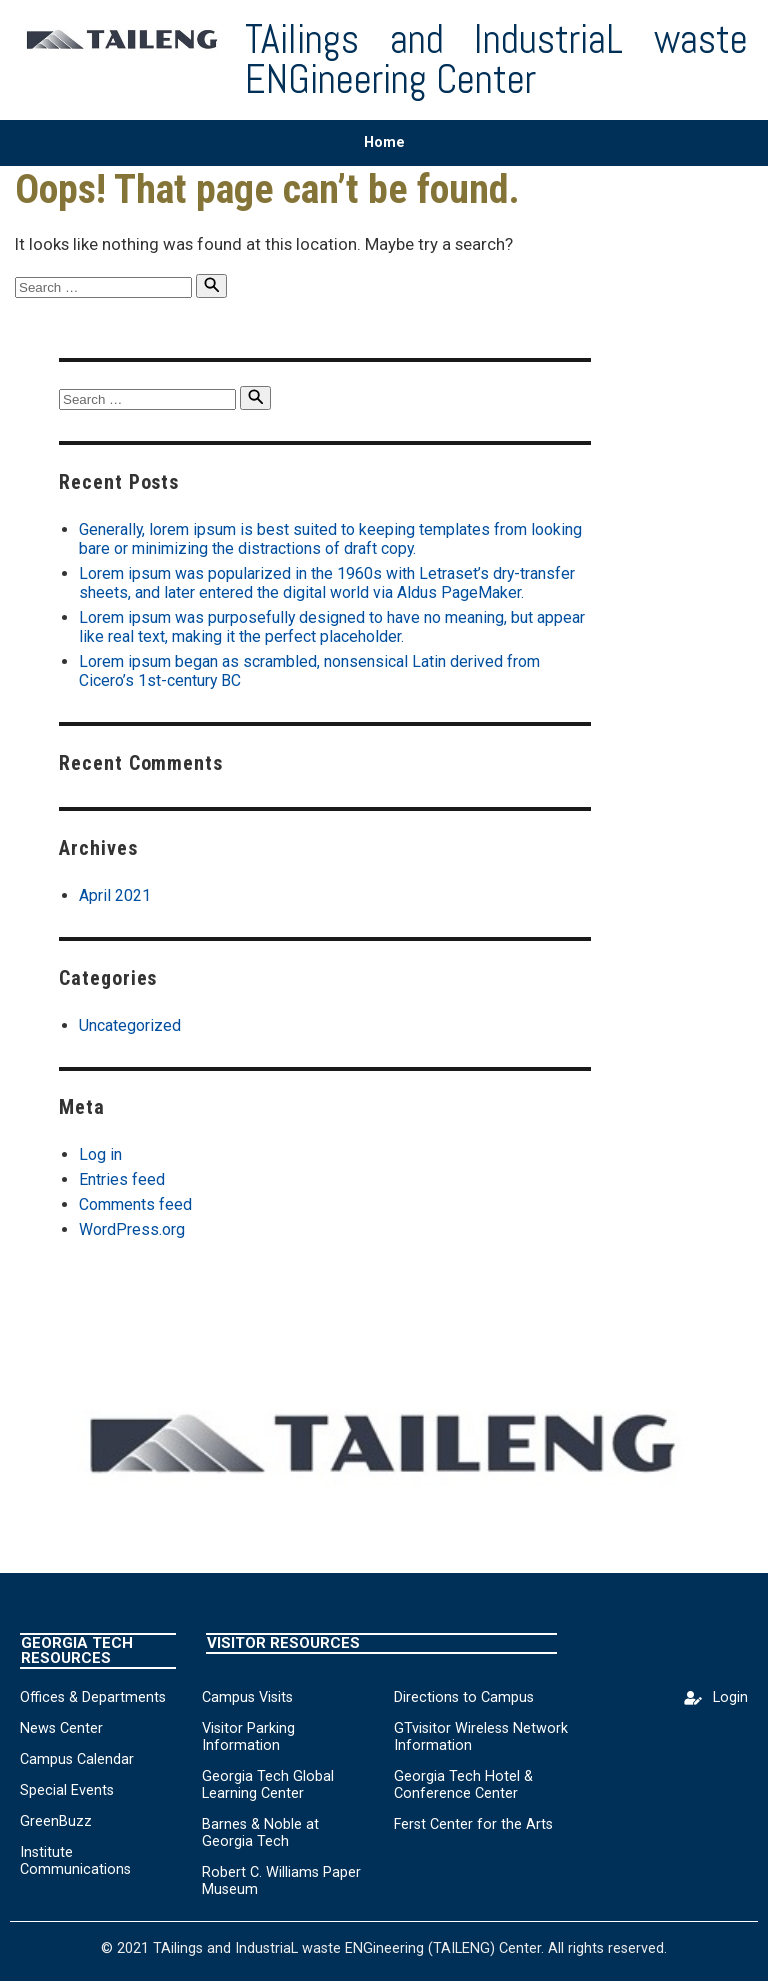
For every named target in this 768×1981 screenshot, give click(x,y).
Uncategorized (130, 1025)
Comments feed (135, 1204)
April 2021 (115, 895)
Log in (100, 1154)
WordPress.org (132, 1229)
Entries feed (122, 1179)
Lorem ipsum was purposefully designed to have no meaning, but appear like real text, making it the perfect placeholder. (332, 627)
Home (384, 142)
